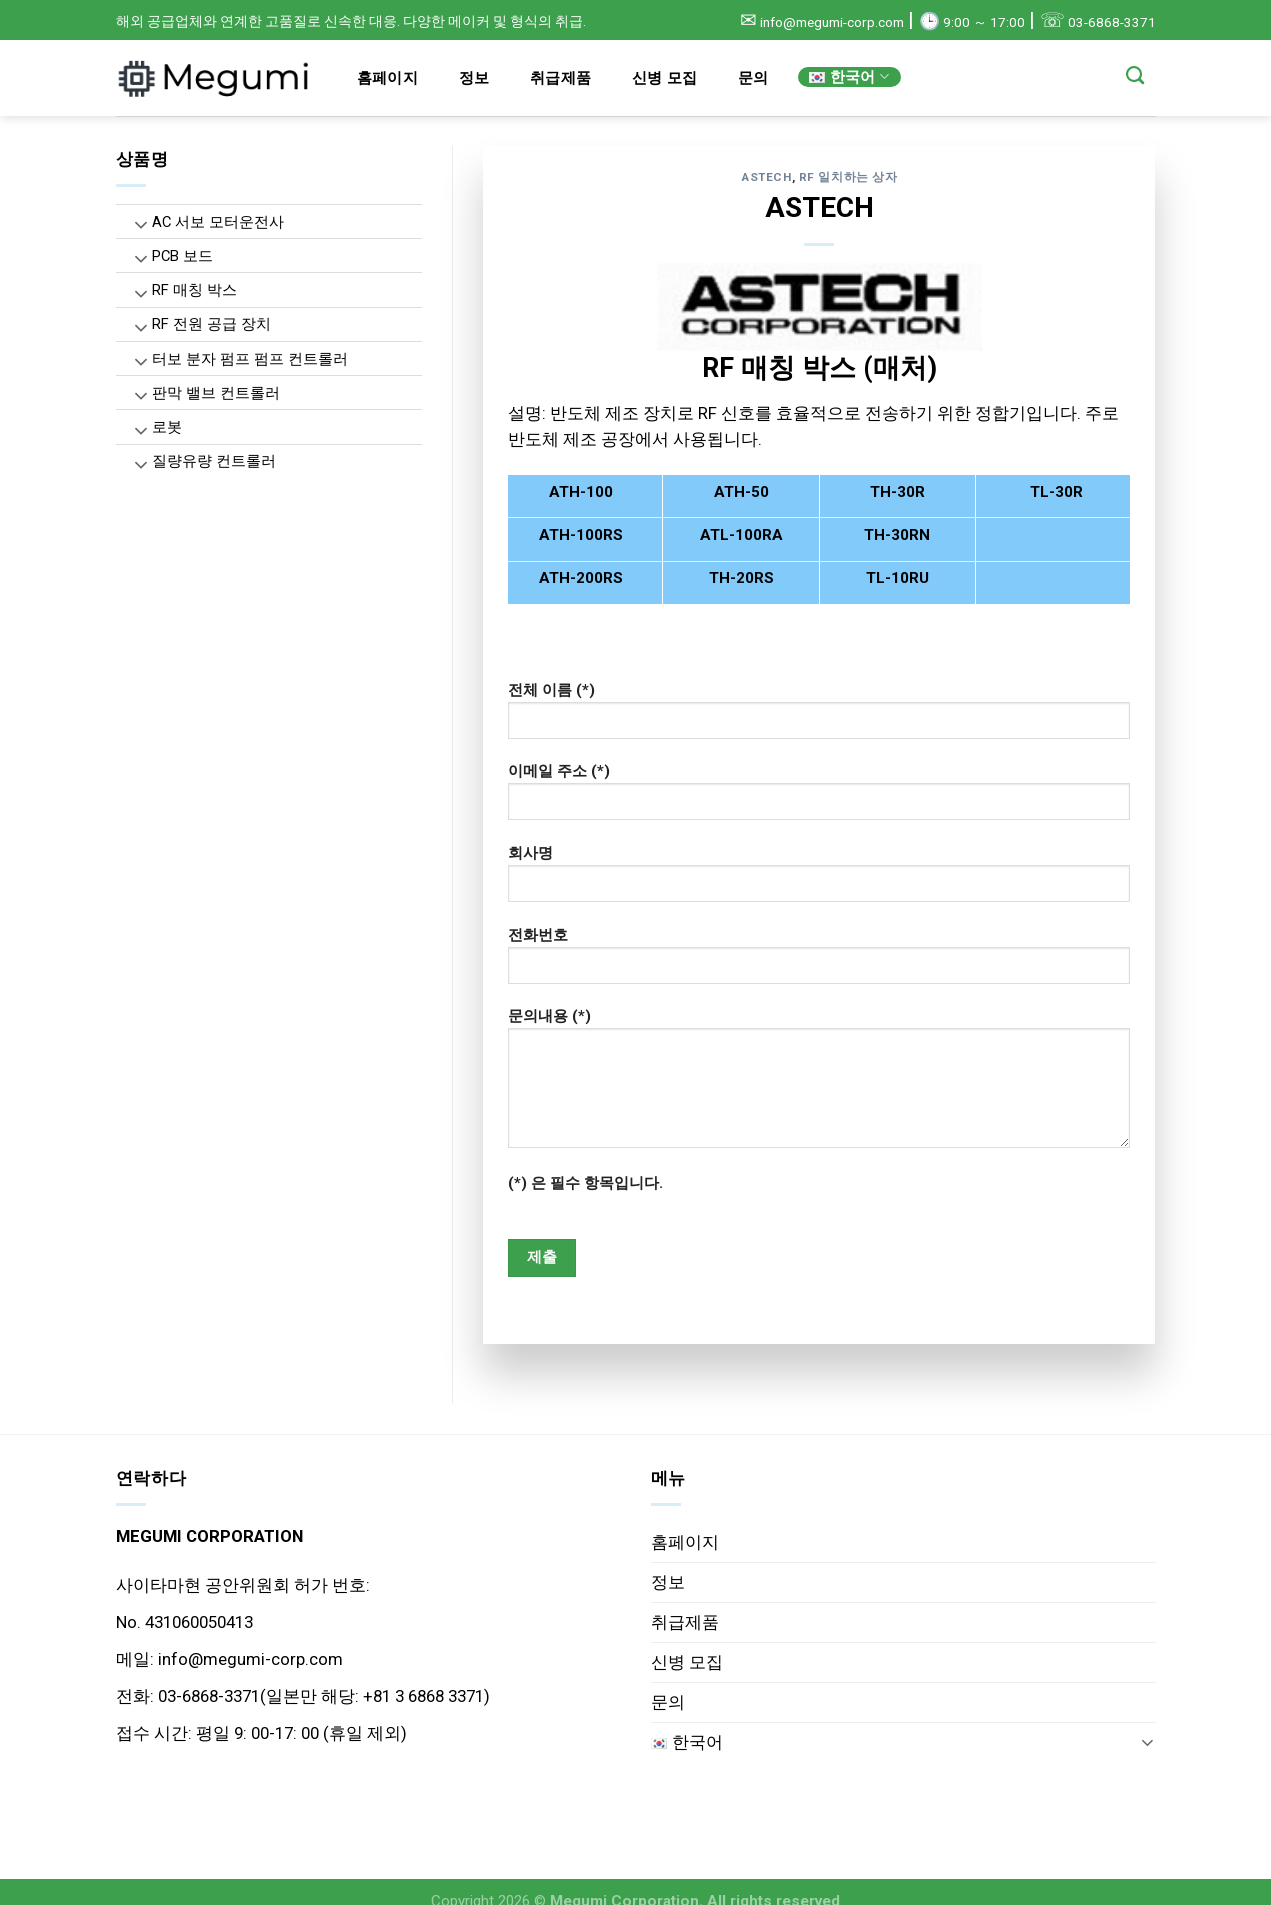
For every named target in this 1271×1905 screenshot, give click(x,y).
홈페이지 (387, 78)
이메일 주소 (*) (819, 798)
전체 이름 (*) (819, 717)
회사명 (819, 880)
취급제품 (560, 78)
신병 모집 (665, 78)
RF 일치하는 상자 (848, 177)
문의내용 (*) (819, 1085)
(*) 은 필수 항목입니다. (585, 1183)
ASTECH (766, 177)
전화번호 (819, 962)
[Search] (1135, 76)
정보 (474, 78)
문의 (753, 78)
